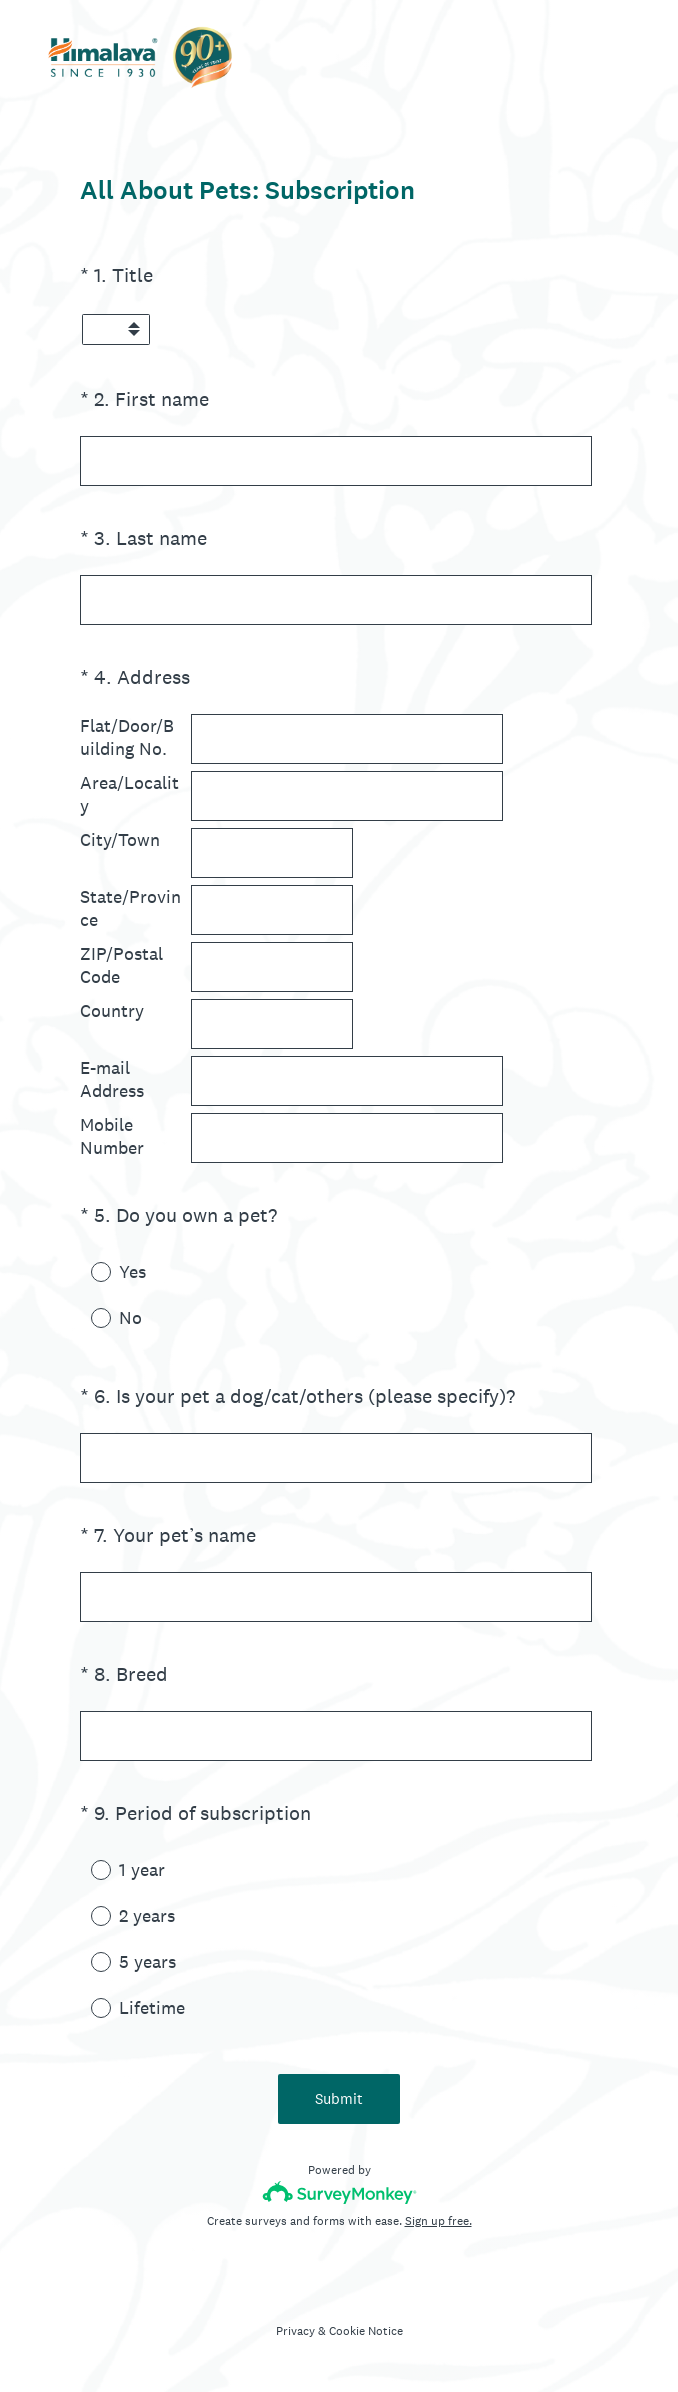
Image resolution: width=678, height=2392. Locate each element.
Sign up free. (438, 2221)
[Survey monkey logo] (339, 2192)
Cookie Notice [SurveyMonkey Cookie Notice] (366, 2331)
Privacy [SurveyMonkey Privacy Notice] (295, 2331)
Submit (339, 2098)
